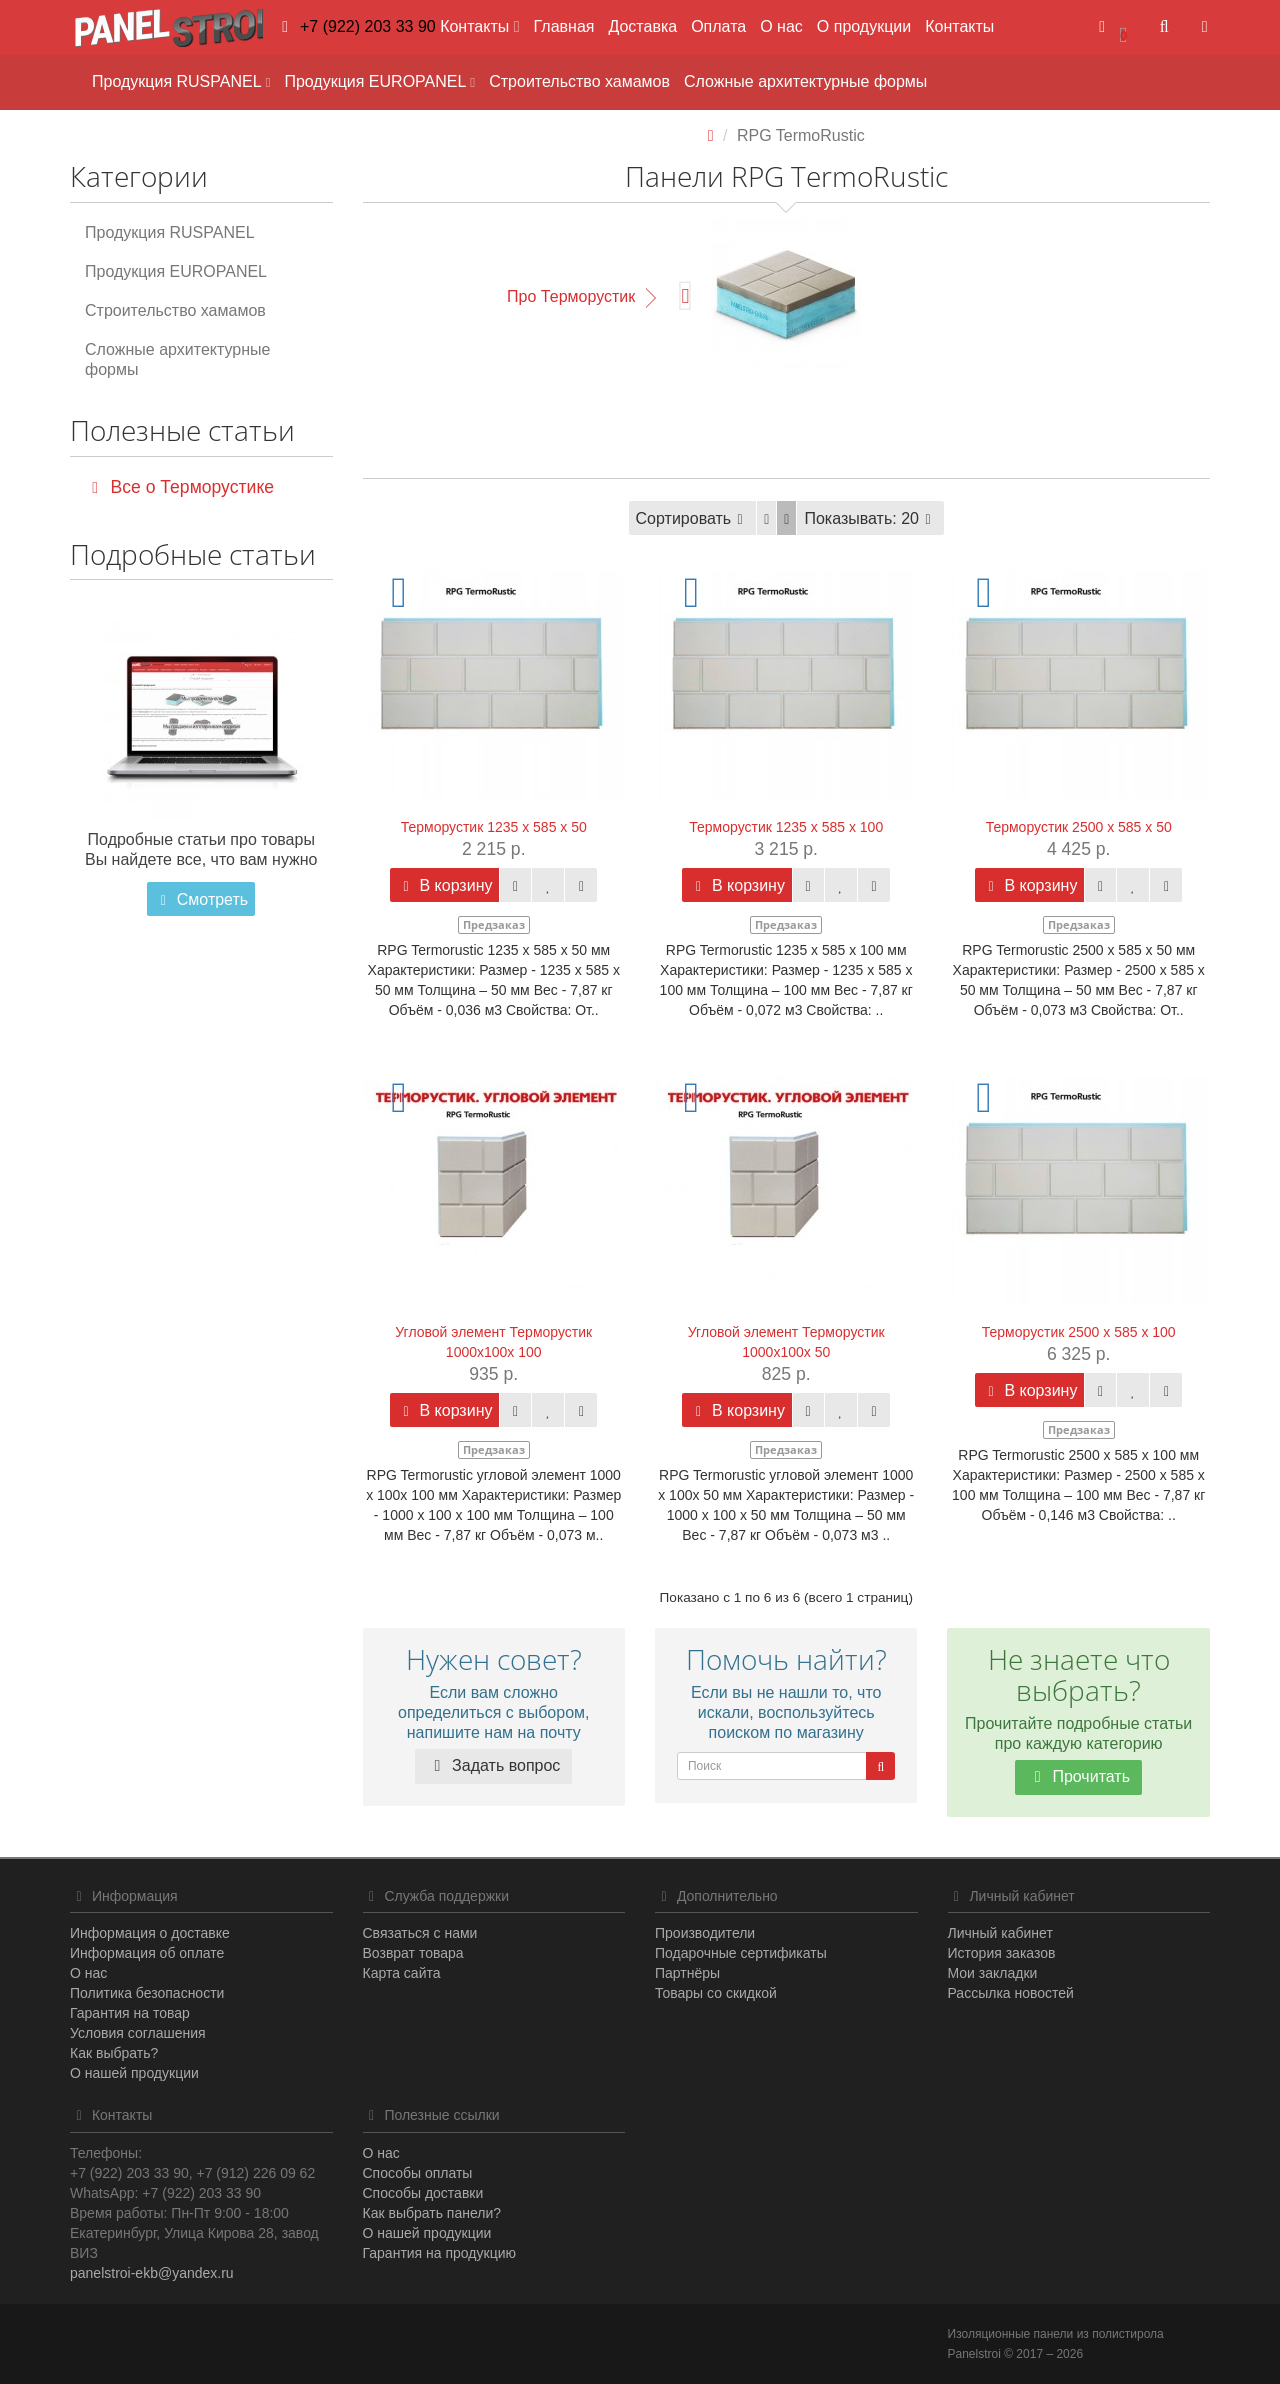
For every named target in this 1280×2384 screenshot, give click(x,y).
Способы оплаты (418, 2173)
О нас (781, 26)
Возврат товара (413, 1953)
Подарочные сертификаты (741, 1953)
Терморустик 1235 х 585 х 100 (786, 827)
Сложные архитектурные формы (805, 81)
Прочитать (1078, 1776)
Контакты (959, 26)
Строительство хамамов (579, 81)
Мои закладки (993, 1973)
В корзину (444, 885)
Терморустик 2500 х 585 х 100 (1079, 1332)
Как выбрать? (114, 2053)
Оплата (718, 26)
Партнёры (687, 1973)
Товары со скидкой (716, 1993)
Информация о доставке (150, 1933)
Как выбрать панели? (432, 2213)
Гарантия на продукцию (439, 2253)
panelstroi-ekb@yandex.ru (152, 2273)
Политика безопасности (147, 1993)
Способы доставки (423, 2193)
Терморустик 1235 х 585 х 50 (494, 827)
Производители (705, 1933)
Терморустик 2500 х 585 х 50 (1079, 827)
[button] (1113, 27)
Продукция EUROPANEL (379, 81)
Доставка (642, 26)
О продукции (864, 26)
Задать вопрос (493, 1765)
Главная (564, 26)
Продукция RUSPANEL (181, 81)
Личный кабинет (1000, 1933)
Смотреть (201, 899)
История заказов (1002, 1953)
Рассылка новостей (1011, 1993)
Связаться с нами (420, 1933)
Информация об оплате (147, 1953)
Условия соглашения (138, 2033)
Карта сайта (402, 1973)
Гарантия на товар (130, 2013)
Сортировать (693, 518)
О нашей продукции (134, 2073)
